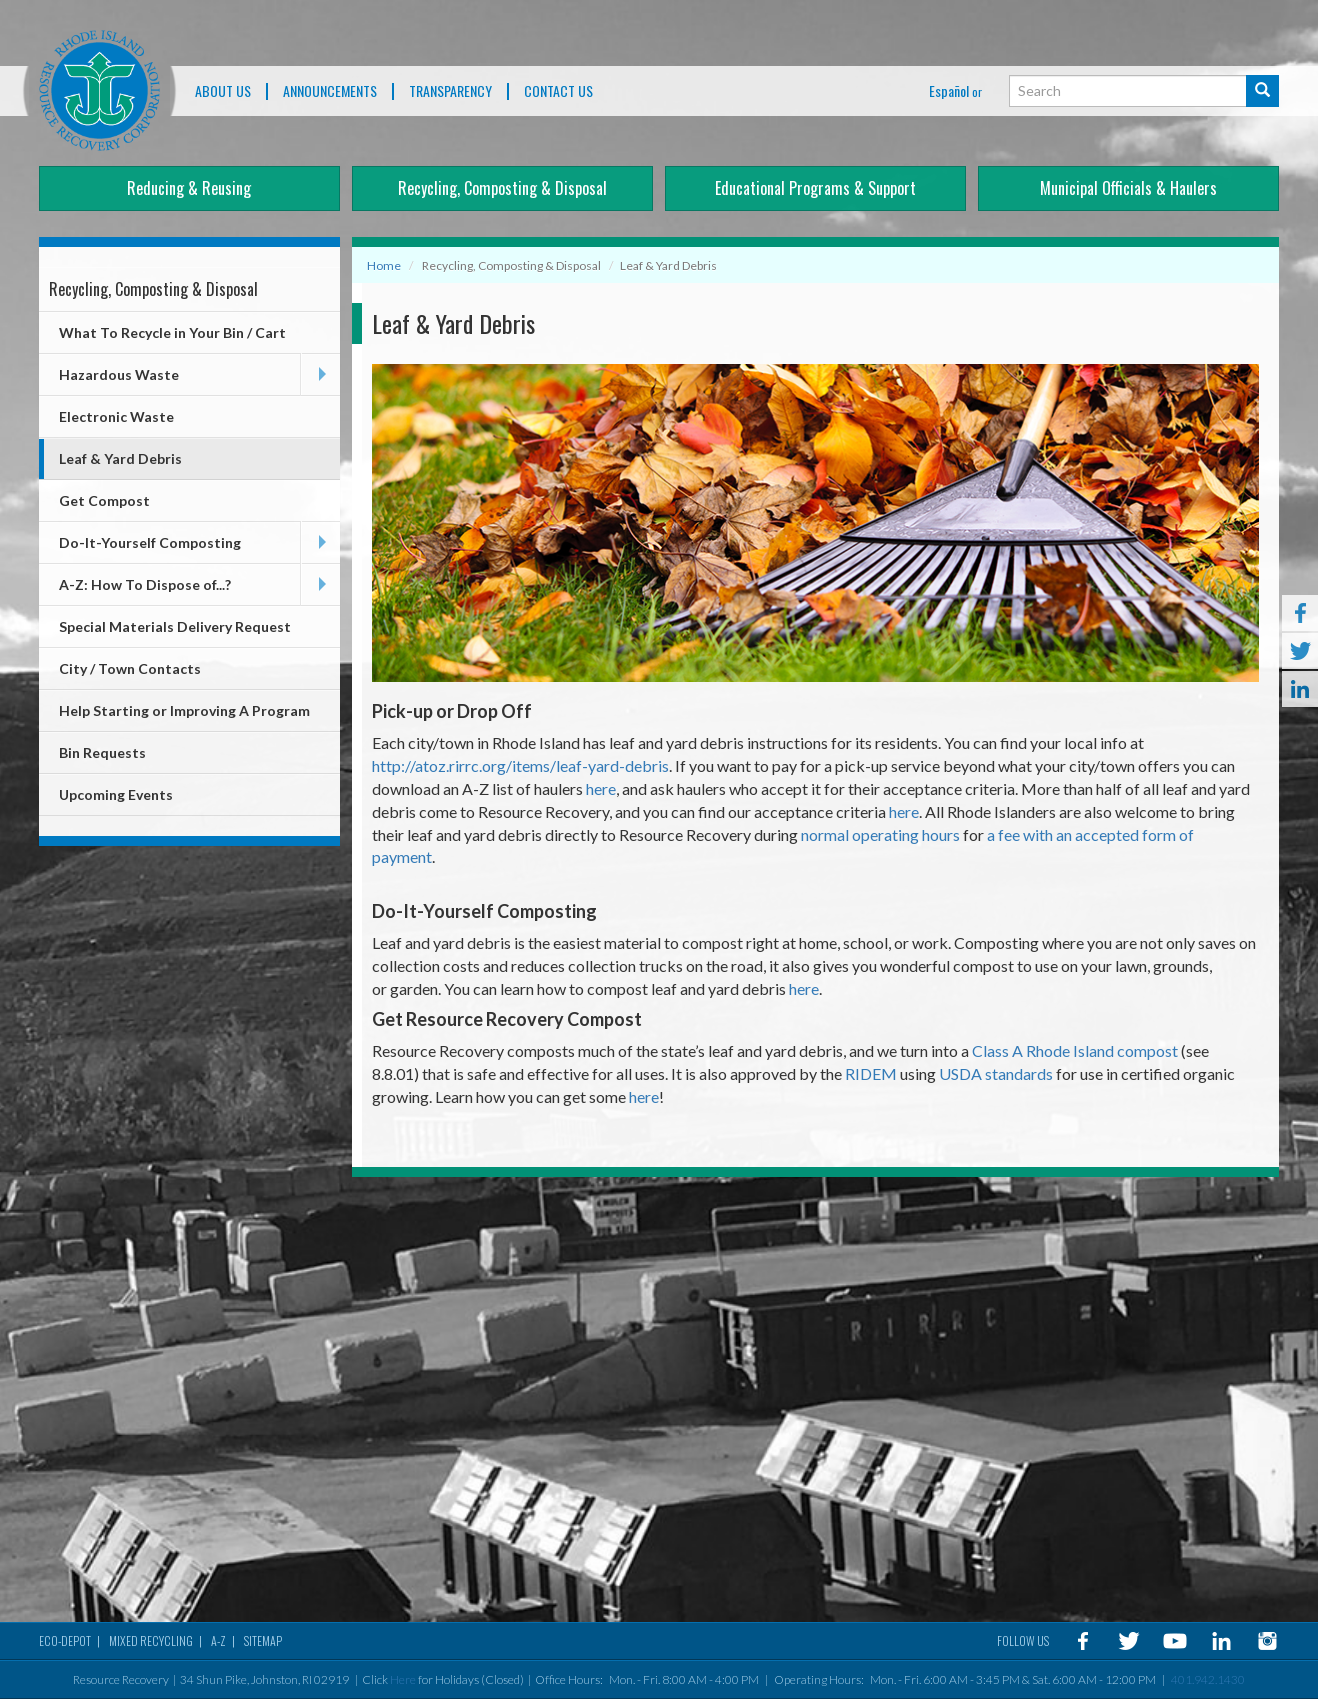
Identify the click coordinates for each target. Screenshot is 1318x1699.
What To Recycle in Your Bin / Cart (172, 332)
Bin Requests (102, 752)
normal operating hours (880, 834)
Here (403, 1679)
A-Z (218, 1640)
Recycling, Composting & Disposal (502, 188)
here (601, 788)
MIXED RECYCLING (151, 1640)
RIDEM (871, 1073)
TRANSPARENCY (450, 91)
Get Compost (104, 500)
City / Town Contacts (130, 668)
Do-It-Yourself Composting (150, 542)
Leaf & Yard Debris (120, 458)
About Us (223, 91)
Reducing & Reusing (189, 188)
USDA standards (996, 1073)
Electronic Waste (116, 416)
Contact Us (558, 91)
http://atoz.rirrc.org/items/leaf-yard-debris (520, 765)
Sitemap (263, 1640)
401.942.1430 (1208, 1679)
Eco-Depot (65, 1640)
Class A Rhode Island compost (1075, 1050)
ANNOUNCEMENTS (330, 91)
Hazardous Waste (119, 374)
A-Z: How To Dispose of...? (145, 584)
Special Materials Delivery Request (175, 626)
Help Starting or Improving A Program (184, 710)
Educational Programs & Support (815, 188)
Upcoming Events (116, 794)
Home (384, 265)
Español (949, 90)
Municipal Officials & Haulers (1128, 188)
